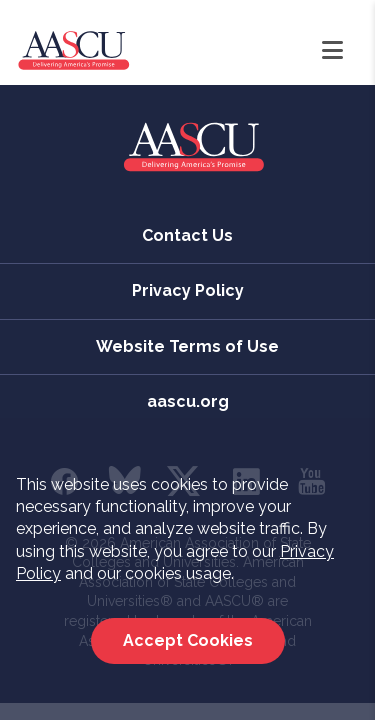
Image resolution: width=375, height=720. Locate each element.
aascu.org (188, 401)
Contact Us (187, 235)
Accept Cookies (188, 640)
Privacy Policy (188, 290)
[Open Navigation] (332, 51)
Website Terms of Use (187, 346)
